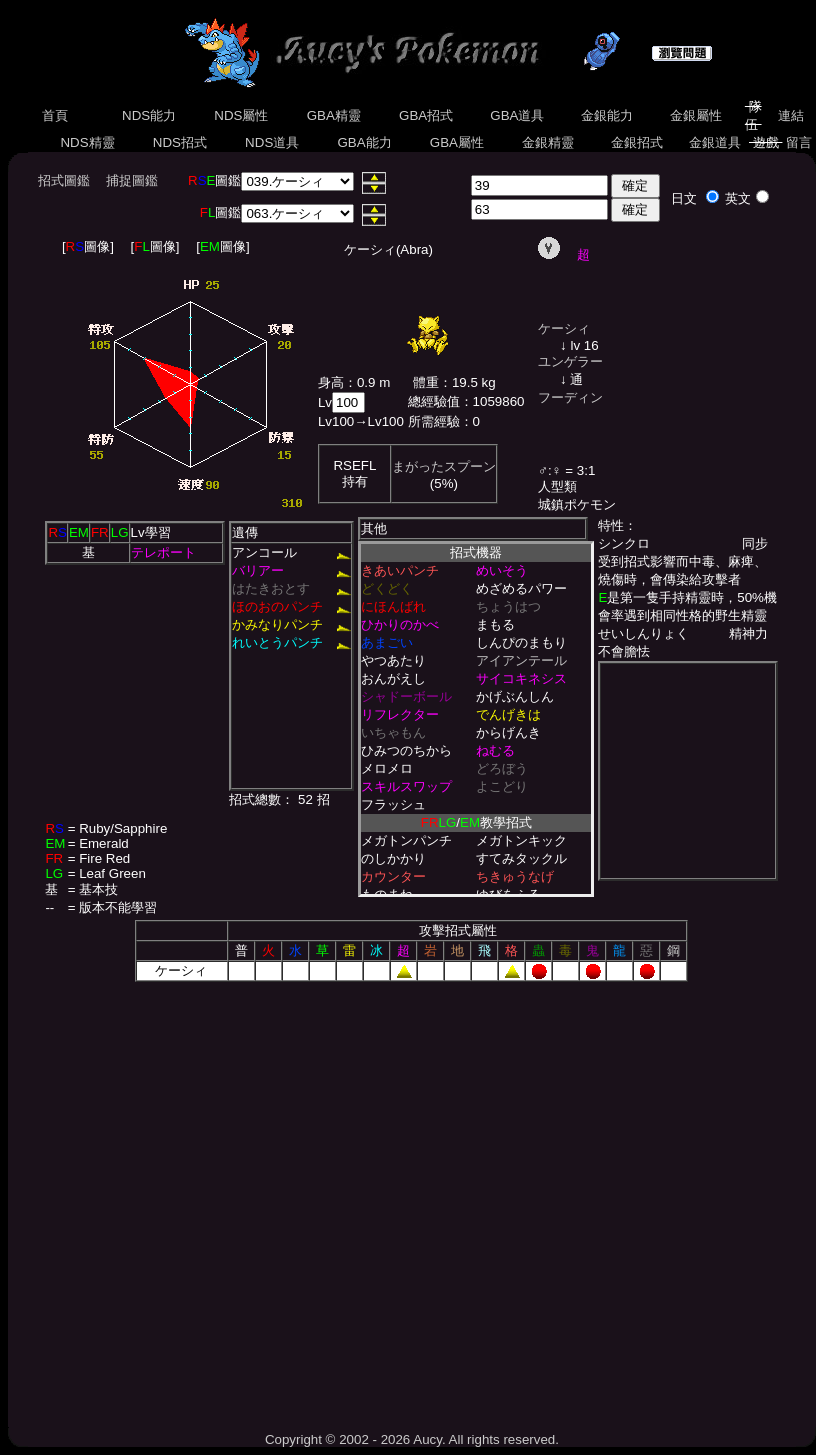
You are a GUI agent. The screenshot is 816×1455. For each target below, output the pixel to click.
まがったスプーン (444, 466)
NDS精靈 (88, 142)
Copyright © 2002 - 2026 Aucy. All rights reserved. (412, 1439)
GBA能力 (365, 142)
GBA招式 (426, 115)
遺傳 (245, 532)
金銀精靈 (547, 142)
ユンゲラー (570, 361)
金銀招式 (636, 142)
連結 (790, 115)
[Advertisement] (187, 1199)
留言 (798, 142)
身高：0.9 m (354, 382)
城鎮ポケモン (577, 504)
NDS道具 (272, 142)
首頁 (55, 115)
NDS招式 (180, 142)
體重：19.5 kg (454, 382)
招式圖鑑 (64, 180)
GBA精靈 (334, 115)
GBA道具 (518, 115)
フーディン (570, 397)
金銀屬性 (695, 115)
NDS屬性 (242, 115)
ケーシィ (564, 328)
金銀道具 (714, 142)
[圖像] (88, 246)
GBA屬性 (457, 142)
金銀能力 (606, 115)
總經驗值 (434, 401)
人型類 (557, 486)
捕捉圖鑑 (132, 180)
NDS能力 (149, 115)
